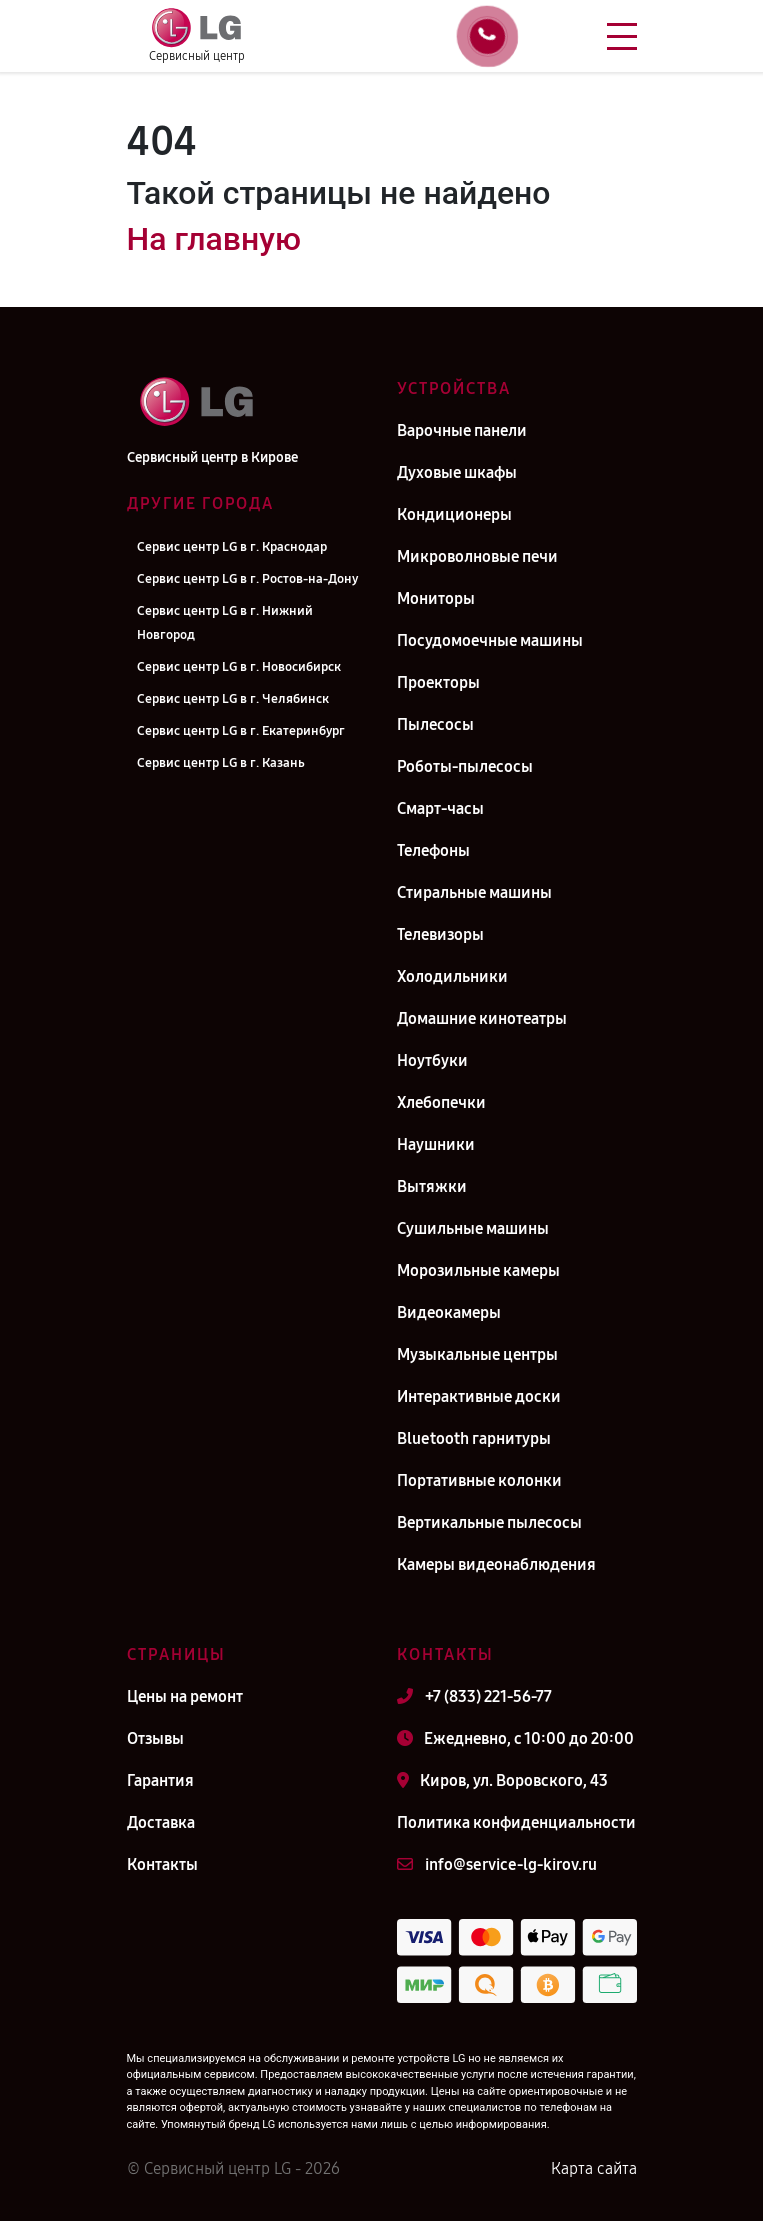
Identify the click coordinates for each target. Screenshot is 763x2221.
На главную (214, 239)
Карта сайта (594, 2168)
